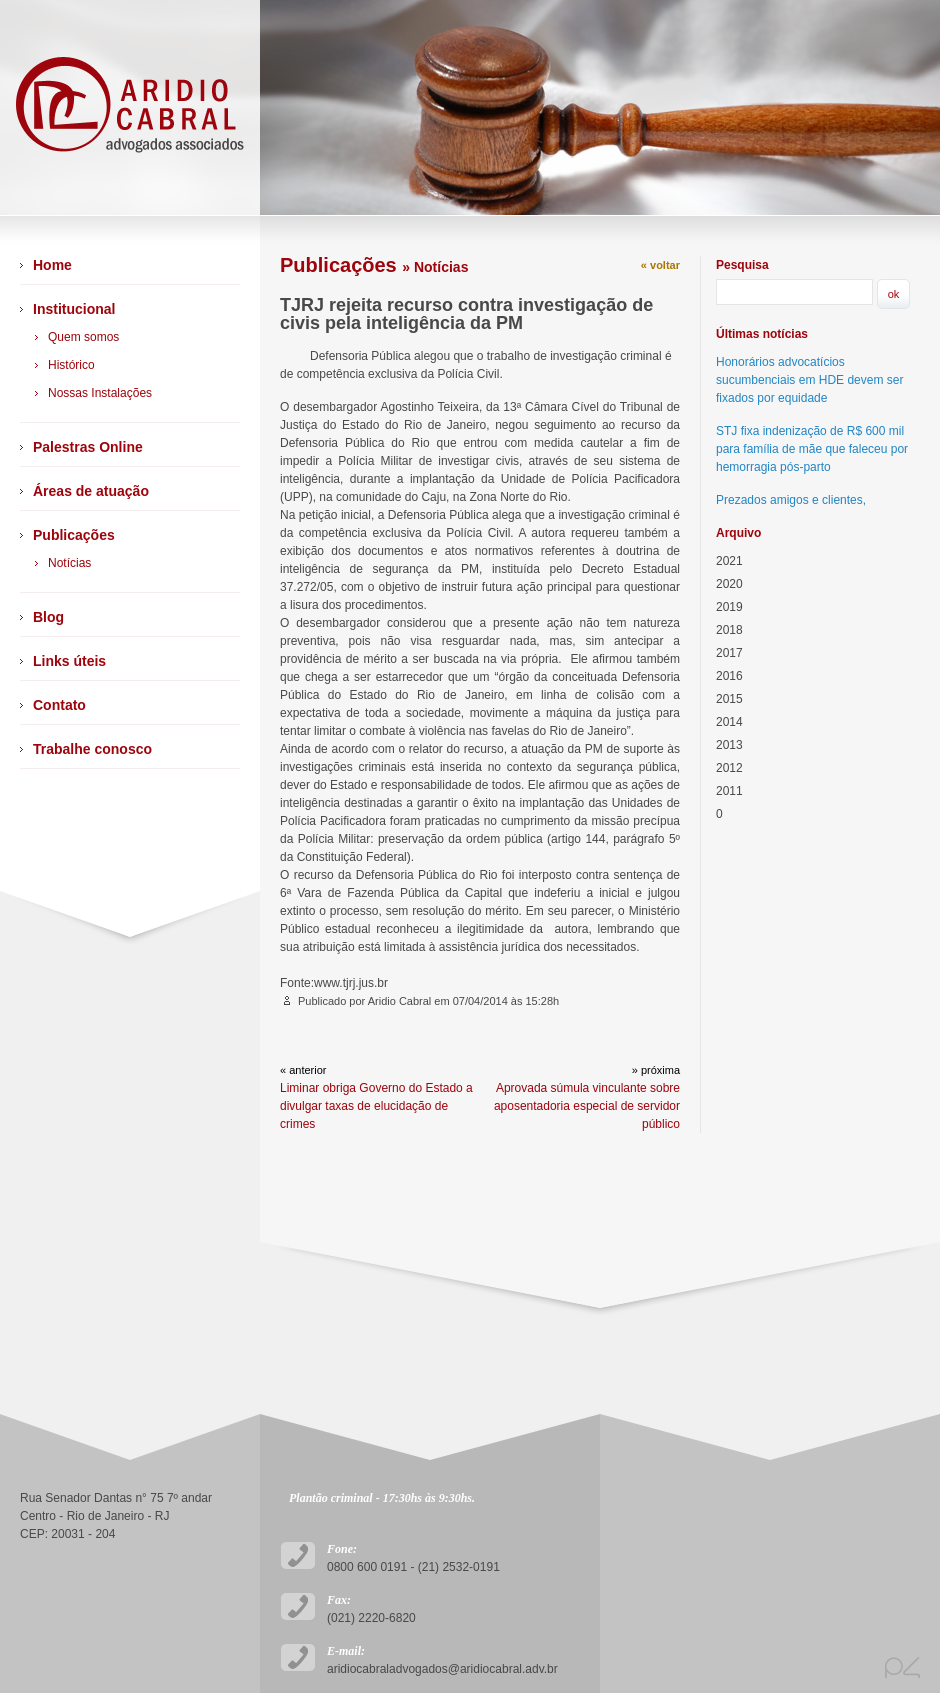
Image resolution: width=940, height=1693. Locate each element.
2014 (729, 722)
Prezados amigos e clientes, (791, 500)
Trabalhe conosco (92, 749)
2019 (729, 607)
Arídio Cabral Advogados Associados (130, 108)
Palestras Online (88, 447)
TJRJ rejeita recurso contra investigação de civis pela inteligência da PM (466, 314)
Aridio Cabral (401, 1001)
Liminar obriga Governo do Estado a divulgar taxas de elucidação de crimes (376, 1106)
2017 (729, 653)
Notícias (69, 563)
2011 (729, 791)
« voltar (660, 265)
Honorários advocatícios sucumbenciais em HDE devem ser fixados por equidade (809, 380)
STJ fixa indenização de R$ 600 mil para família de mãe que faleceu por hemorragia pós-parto (812, 449)
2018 (729, 630)
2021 (729, 561)
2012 (729, 768)
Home (52, 265)
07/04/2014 (480, 1001)
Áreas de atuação (91, 491)
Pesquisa (742, 265)
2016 (729, 676)
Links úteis (69, 661)
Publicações (74, 535)
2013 (729, 745)
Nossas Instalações (100, 393)
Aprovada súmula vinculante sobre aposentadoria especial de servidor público (587, 1106)
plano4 (902, 1667)
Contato (59, 705)
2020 (729, 584)
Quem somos (83, 337)
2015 (729, 699)
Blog (48, 617)
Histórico (71, 365)
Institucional (74, 309)
